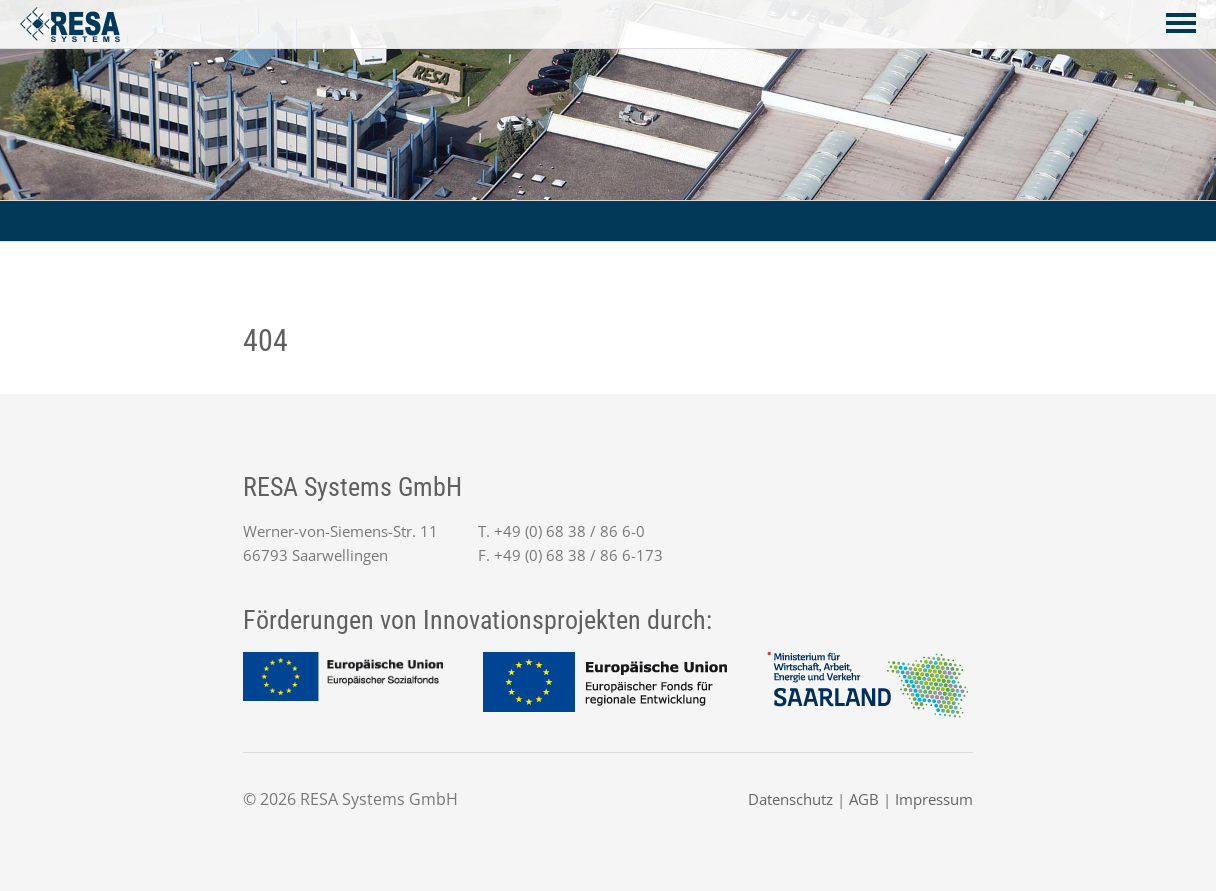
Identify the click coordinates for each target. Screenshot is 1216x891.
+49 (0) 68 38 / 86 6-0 (569, 531)
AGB (864, 799)
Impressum (934, 799)
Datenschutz (790, 799)
